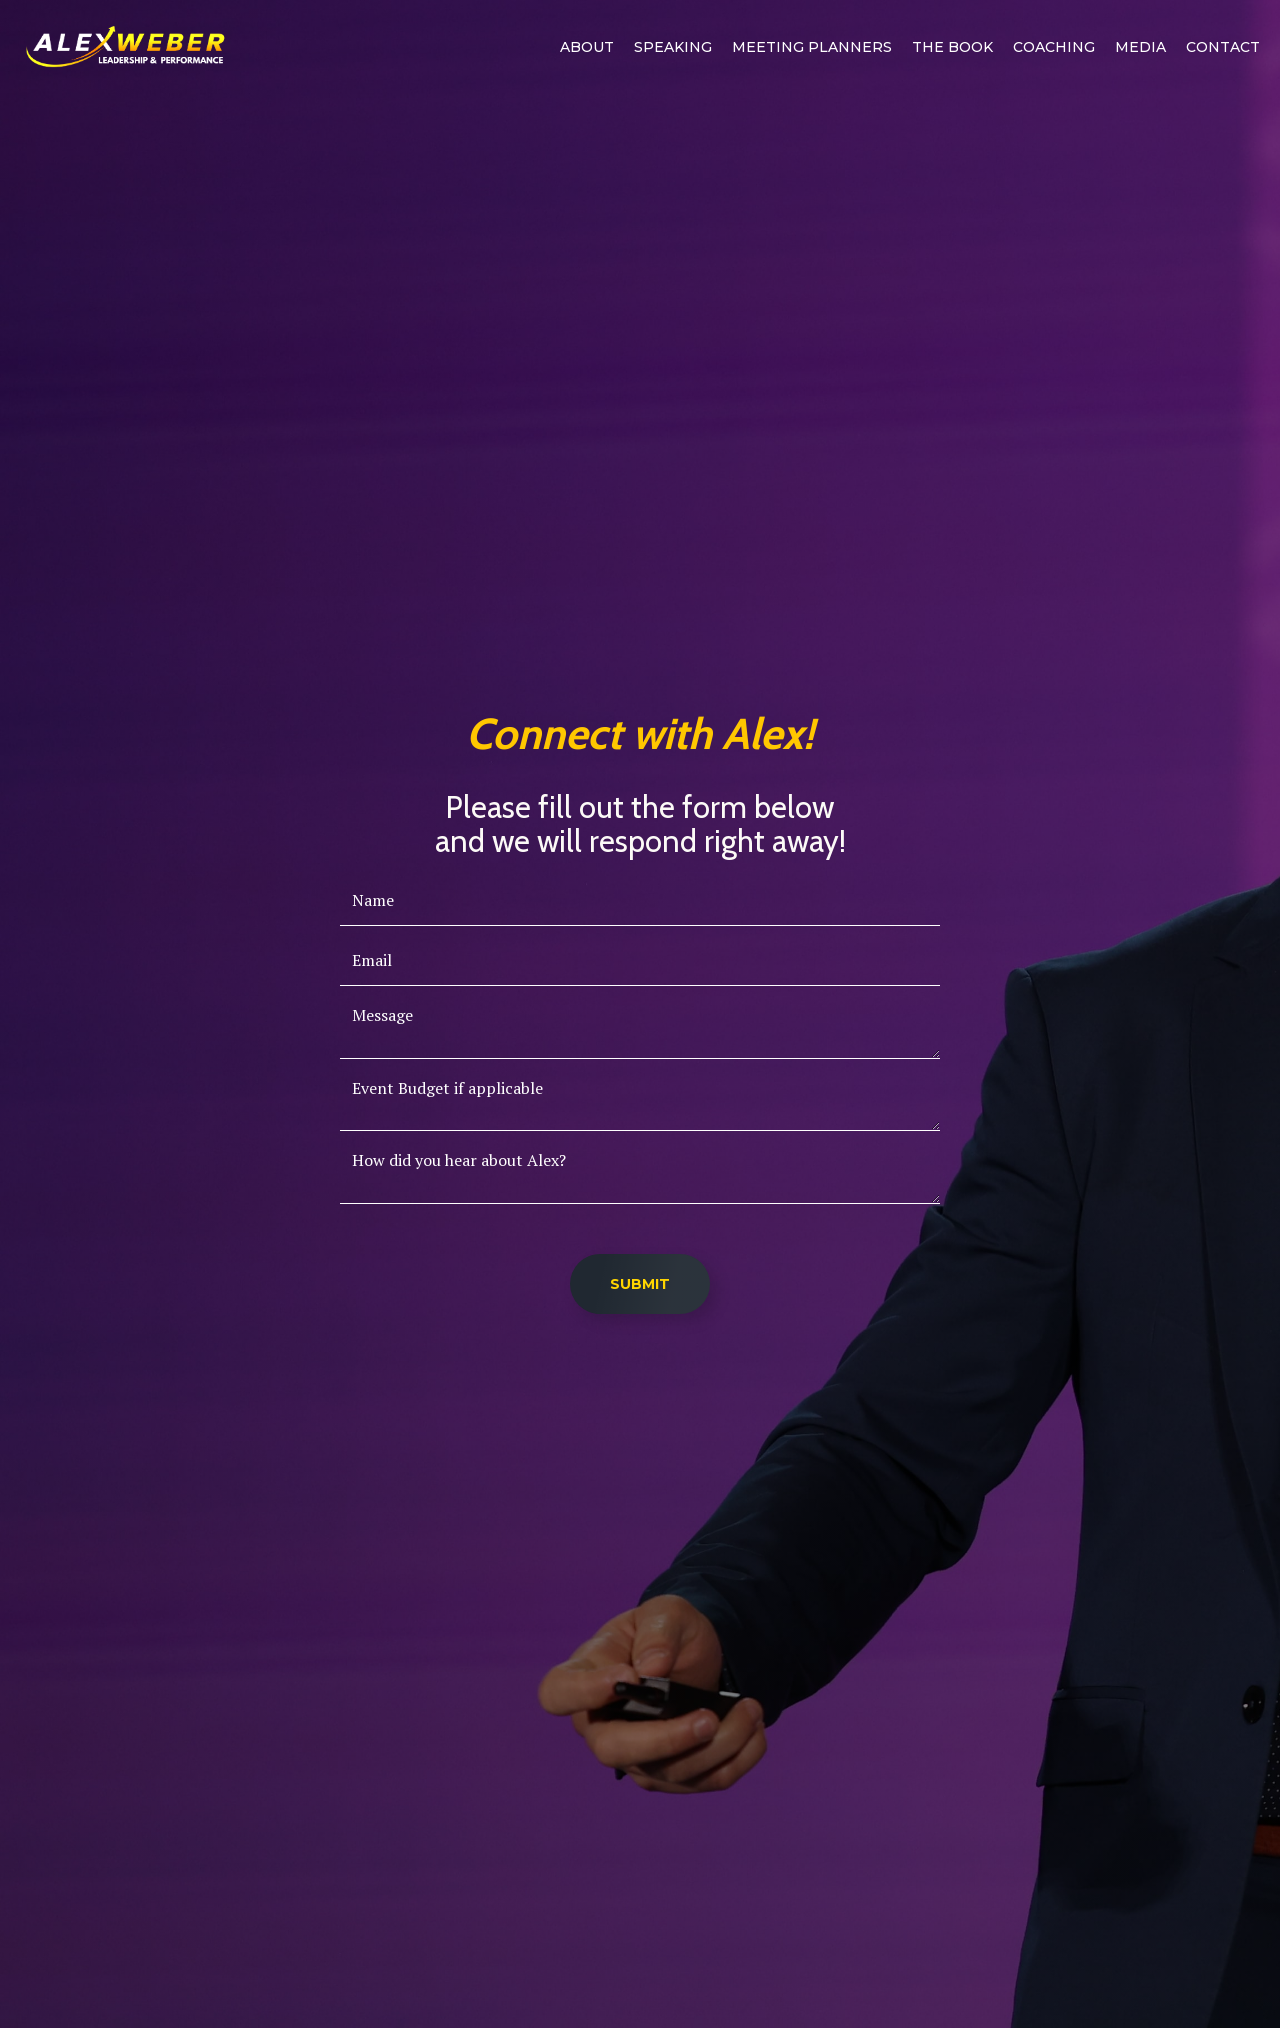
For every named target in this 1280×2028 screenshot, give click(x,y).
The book (952, 47)
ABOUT (587, 47)
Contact (1223, 47)
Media (1140, 47)
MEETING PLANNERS (812, 47)
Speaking (673, 47)
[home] (125, 47)
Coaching (1054, 47)
